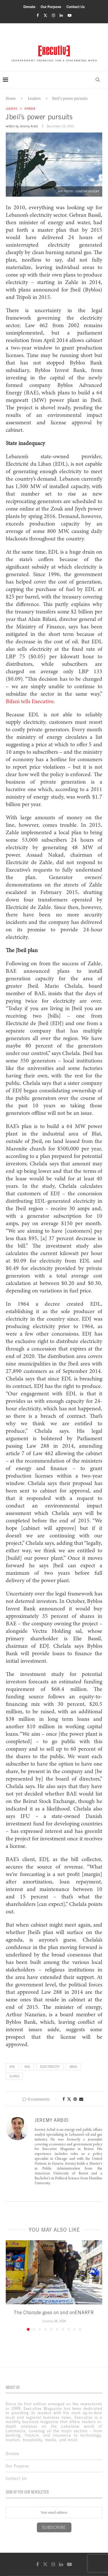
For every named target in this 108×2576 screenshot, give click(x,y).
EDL (27, 2067)
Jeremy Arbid (29, 126)
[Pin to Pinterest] (75, 2099)
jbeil (73, 2067)
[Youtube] (69, 15)
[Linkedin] (61, 15)
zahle (14, 2076)
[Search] (98, 79)
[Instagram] (53, 15)
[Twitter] (45, 15)
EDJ (12, 2067)
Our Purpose (51, 7)
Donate (29, 7)
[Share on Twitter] (69, 2099)
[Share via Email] (81, 2099)
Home (11, 98)
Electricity (50, 2067)
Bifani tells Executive (30, 702)
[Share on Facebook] (63, 2099)
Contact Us (76, 7)
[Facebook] (38, 15)
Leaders (34, 98)
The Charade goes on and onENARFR (54, 2312)
